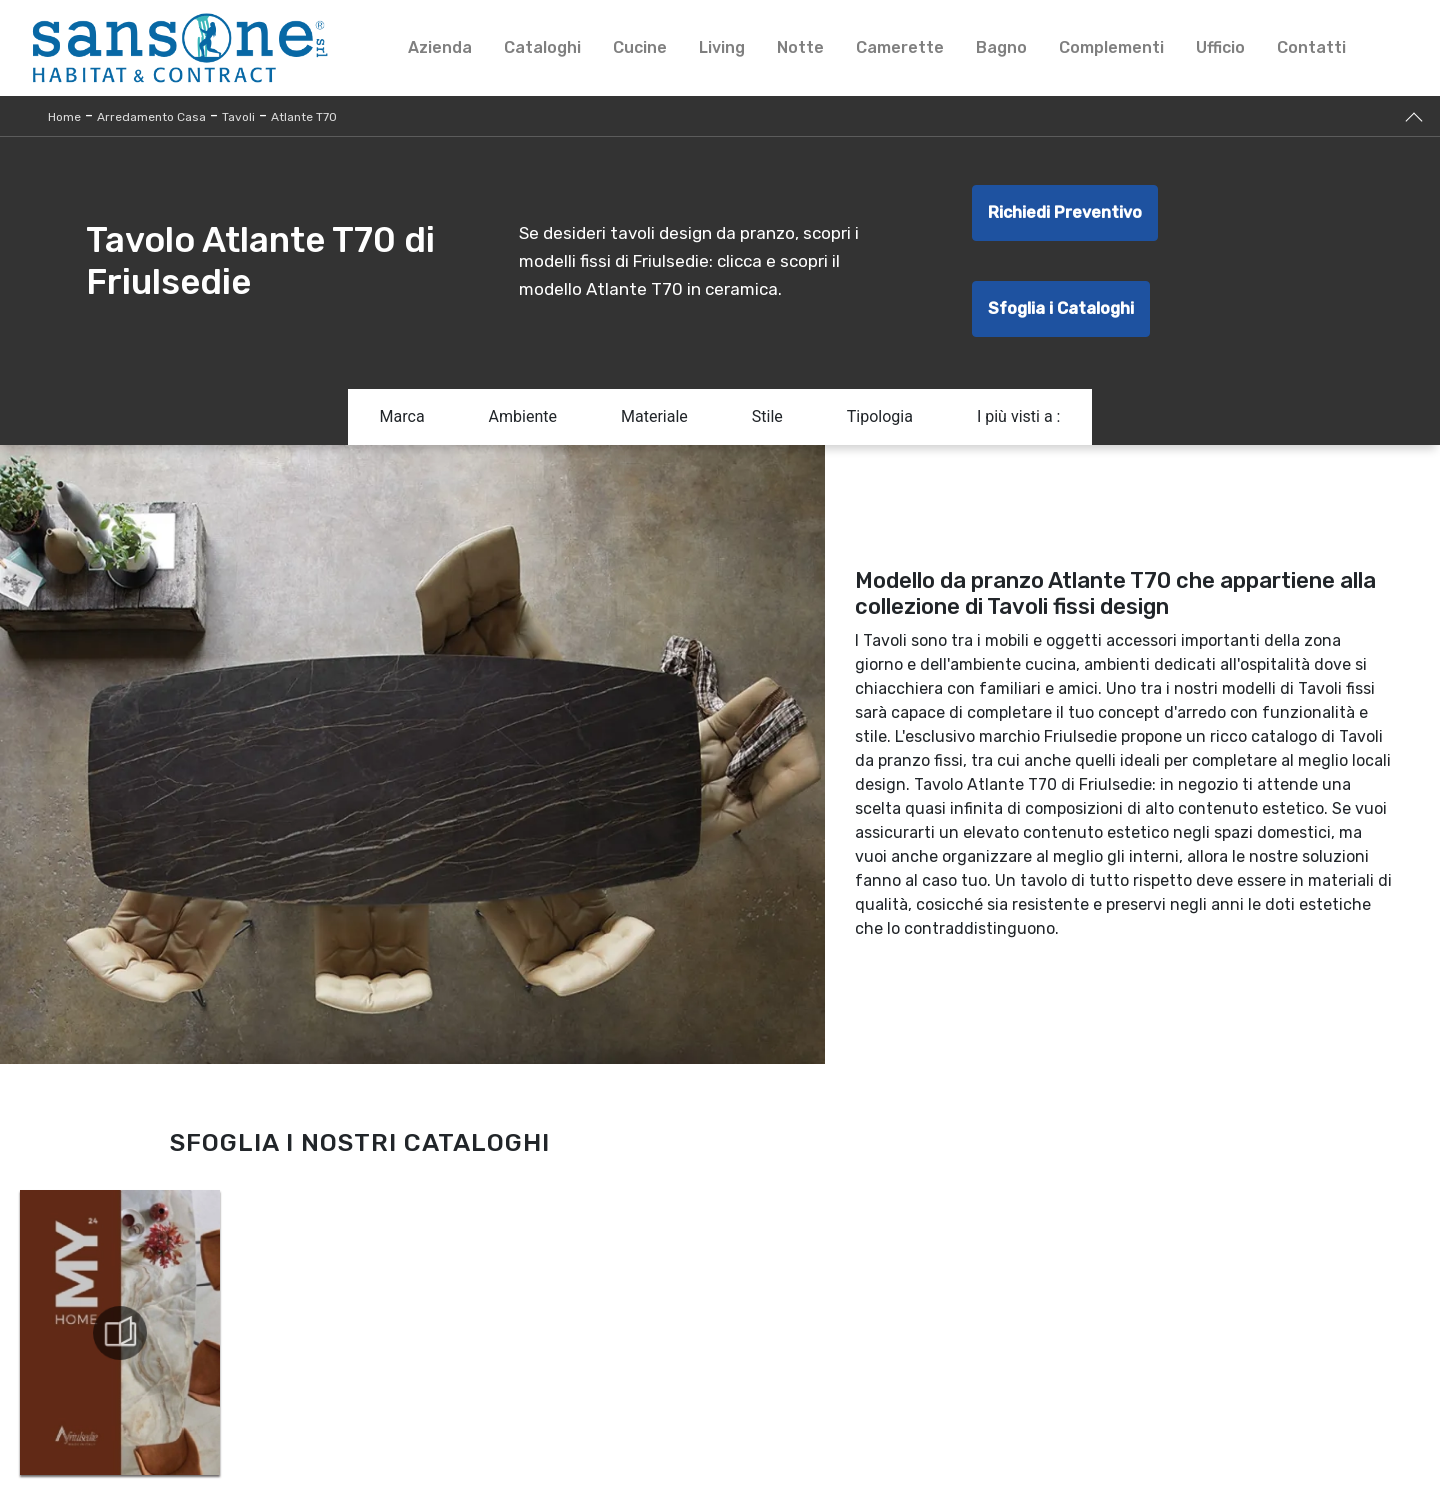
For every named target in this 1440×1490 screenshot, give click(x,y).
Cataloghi (542, 47)
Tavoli (238, 117)
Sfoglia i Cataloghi (1061, 308)
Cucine (640, 47)
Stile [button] (767, 416)
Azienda (440, 47)
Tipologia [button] (880, 416)
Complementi (1111, 47)
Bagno (1001, 47)
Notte (800, 47)
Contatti (1311, 47)
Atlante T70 (304, 117)
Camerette (900, 47)
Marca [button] (402, 416)
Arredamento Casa (151, 117)
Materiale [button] (654, 416)
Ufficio (1220, 47)
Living (722, 47)
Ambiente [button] (523, 416)
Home (64, 117)
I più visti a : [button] (1019, 416)
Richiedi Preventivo (1065, 212)
